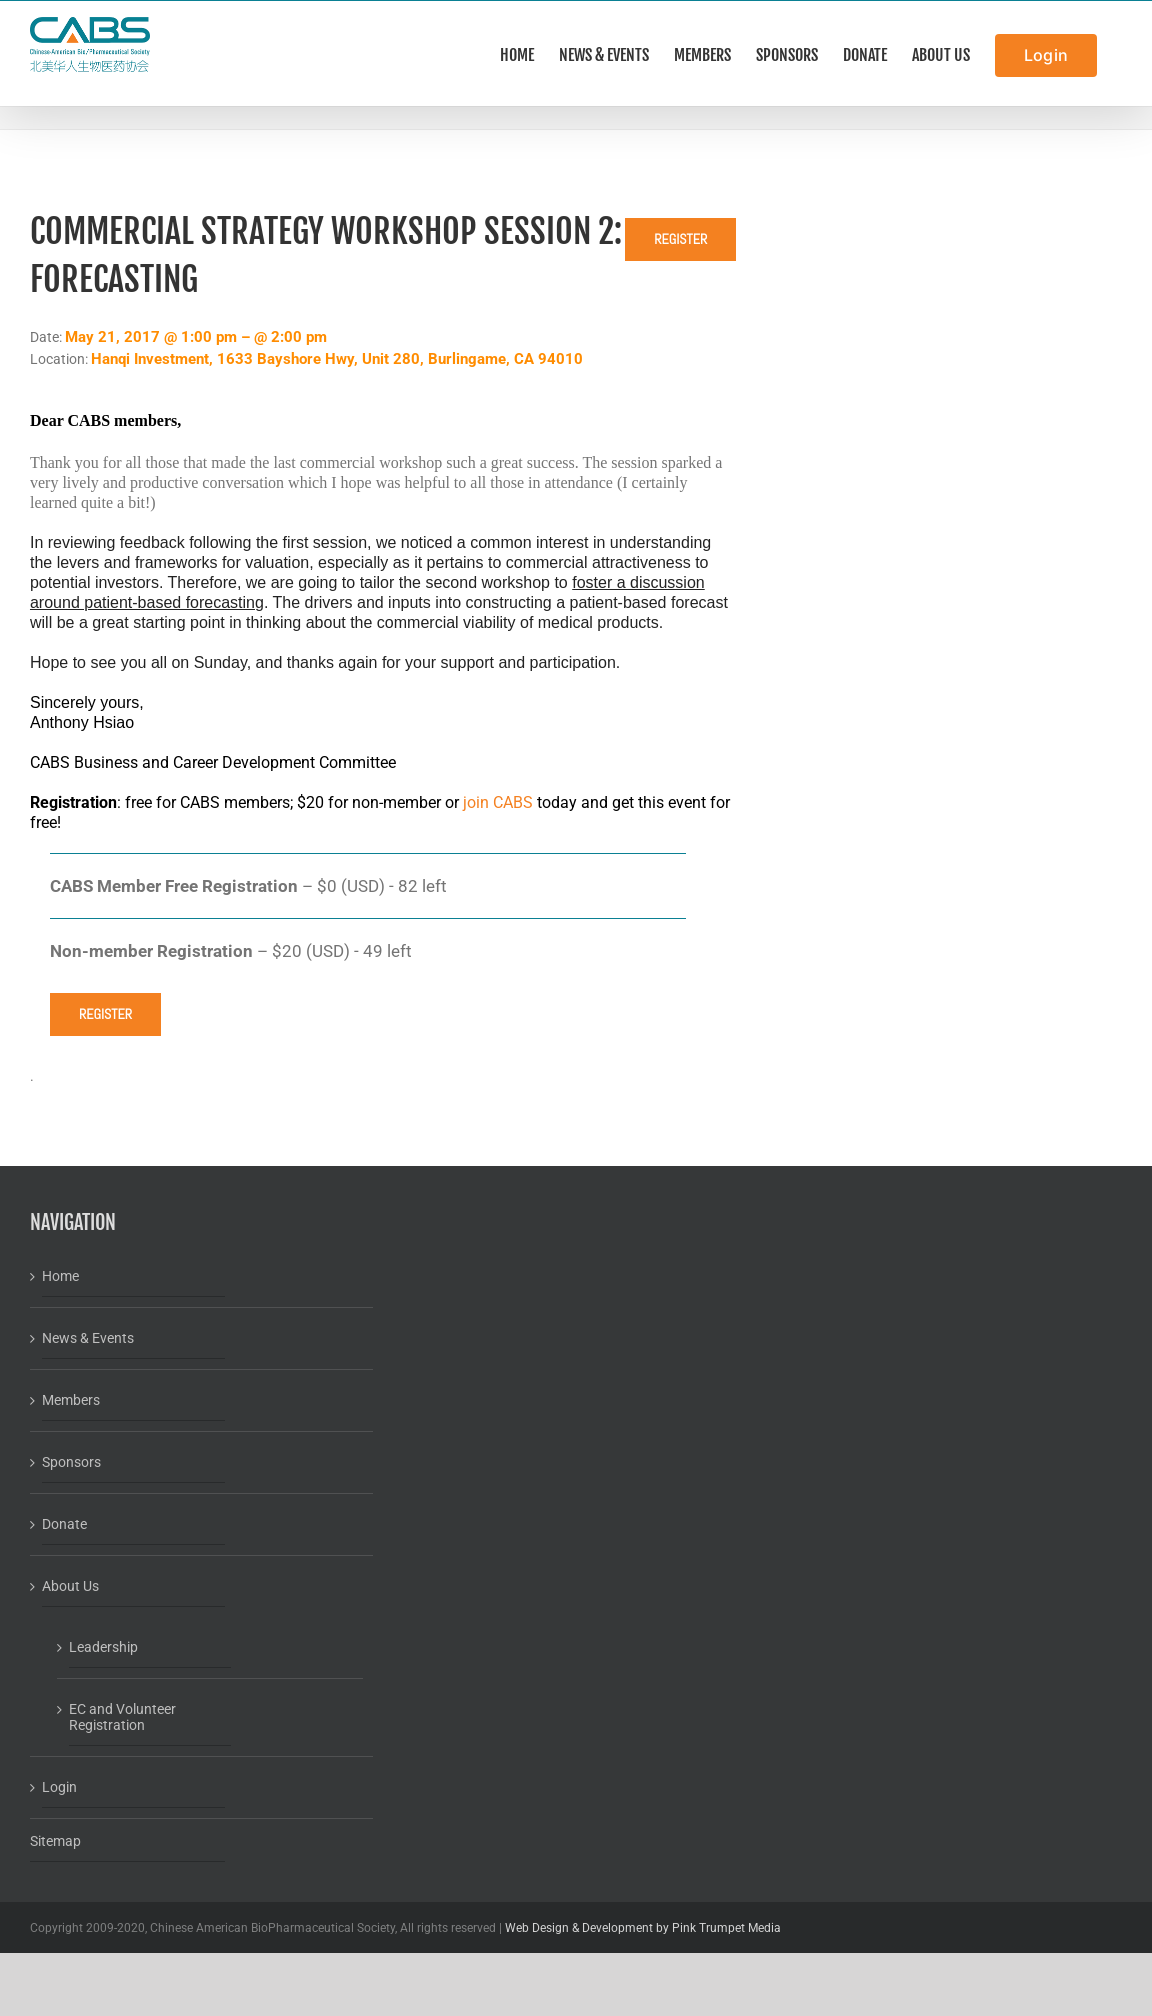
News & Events (88, 1338)
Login (59, 1787)
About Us (70, 1586)
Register (680, 239)
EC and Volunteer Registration (122, 1717)
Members (71, 1400)
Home (60, 1276)
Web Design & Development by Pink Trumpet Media (643, 1928)
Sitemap (55, 1841)
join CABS (498, 802)
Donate (64, 1524)
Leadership (103, 1647)
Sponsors (71, 1462)
